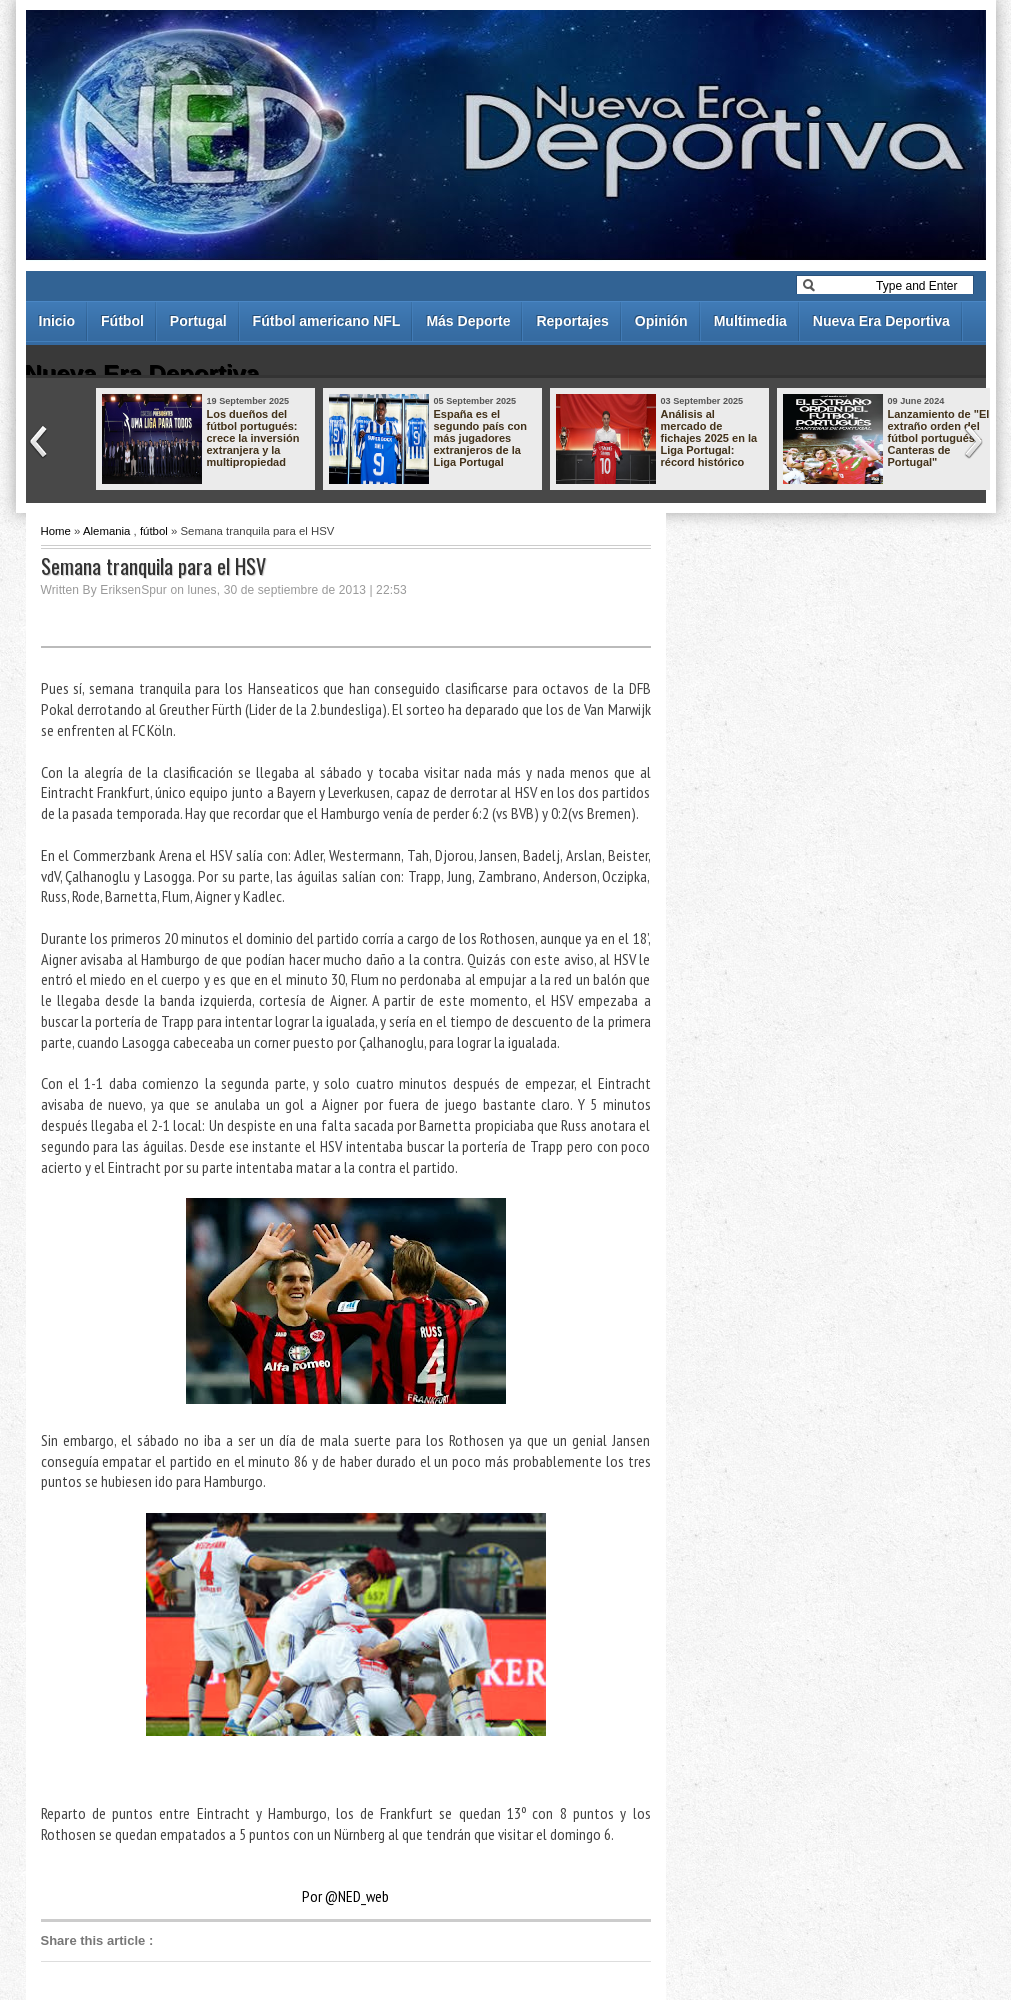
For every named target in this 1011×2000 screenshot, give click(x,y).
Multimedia (750, 321)
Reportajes (572, 321)
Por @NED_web (345, 1896)
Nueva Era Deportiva (881, 321)
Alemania (107, 531)
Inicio (57, 321)
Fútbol (122, 321)
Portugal (198, 321)
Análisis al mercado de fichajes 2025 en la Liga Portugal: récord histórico (709, 438)
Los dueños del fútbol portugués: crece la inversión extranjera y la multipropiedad (253, 438)
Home (56, 531)
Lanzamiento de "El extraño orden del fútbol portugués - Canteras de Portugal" (939, 438)
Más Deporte (468, 321)
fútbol (154, 531)
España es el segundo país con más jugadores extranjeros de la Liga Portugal (481, 438)
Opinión (661, 321)
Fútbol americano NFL (327, 321)
